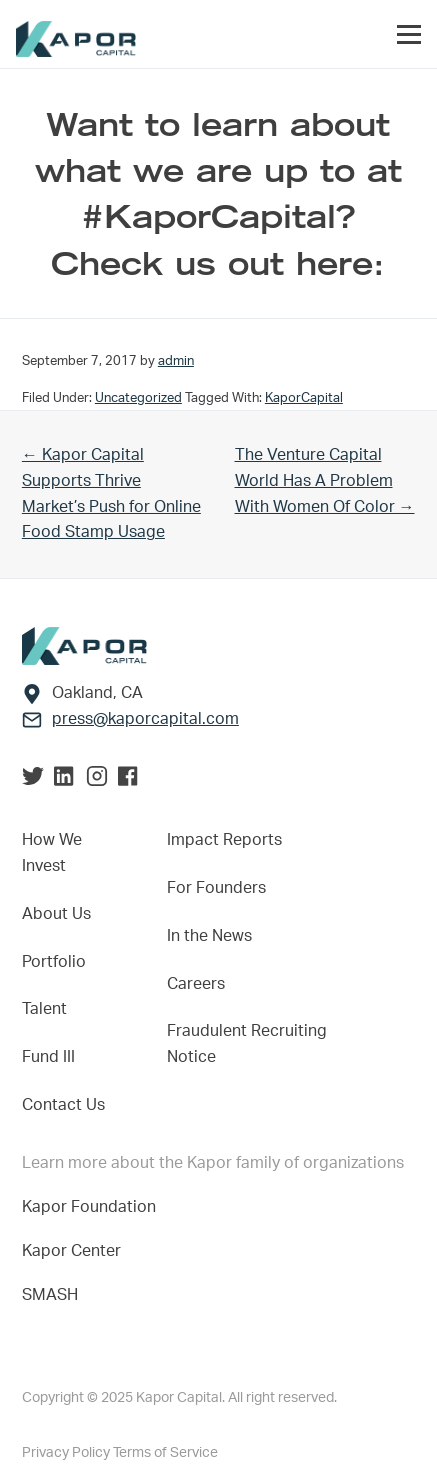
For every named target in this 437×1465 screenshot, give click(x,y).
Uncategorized (138, 398)
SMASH (50, 1295)
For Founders (216, 888)
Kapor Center (75, 1251)
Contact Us (63, 1105)
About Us (56, 914)
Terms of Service (165, 1453)
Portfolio (54, 962)
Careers (196, 984)
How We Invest (52, 853)
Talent (44, 1009)
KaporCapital (304, 398)
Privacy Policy (67, 1453)
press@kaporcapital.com (145, 719)
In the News (209, 936)
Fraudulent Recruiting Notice (247, 1044)
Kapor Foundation (93, 1207)
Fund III (48, 1057)
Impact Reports (224, 840)
